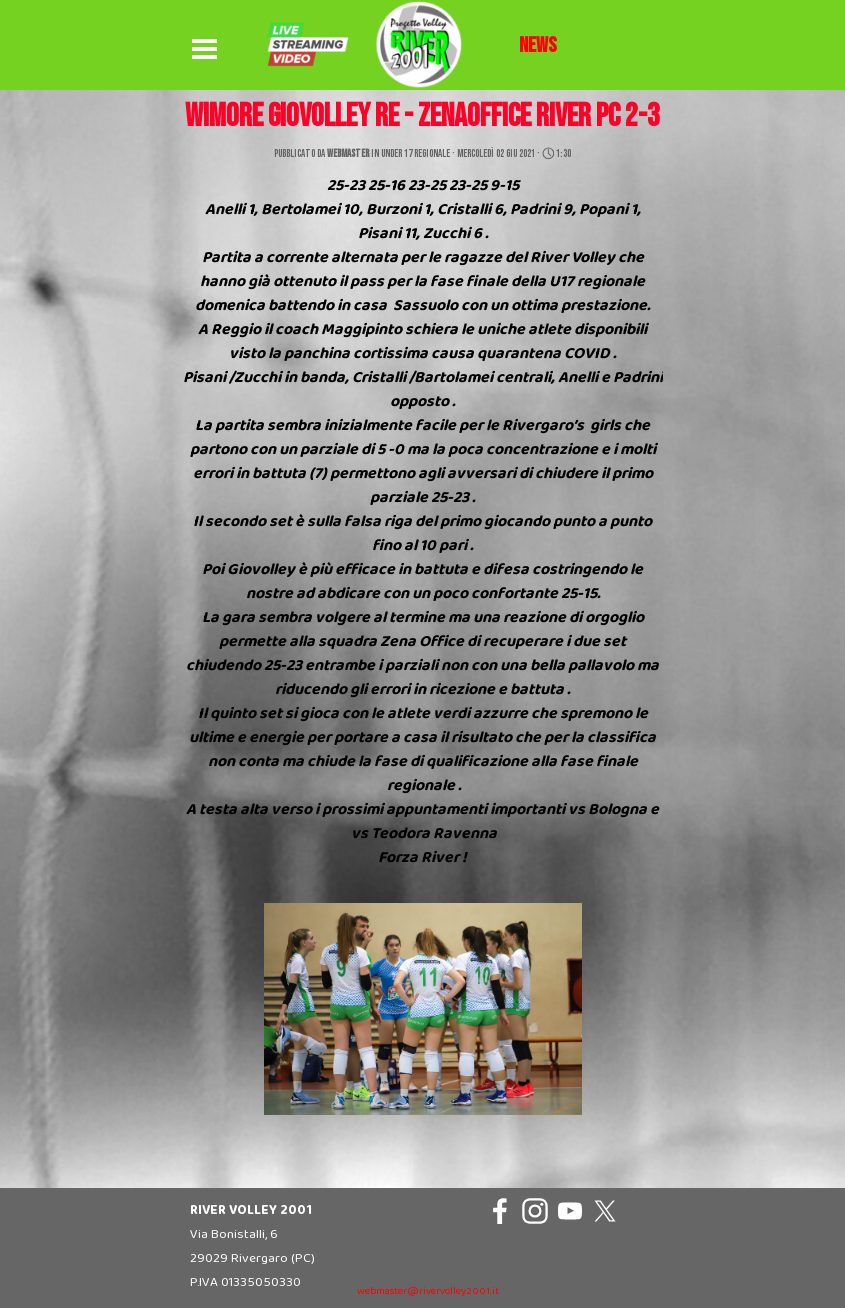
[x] (605, 1211)
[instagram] (535, 1211)
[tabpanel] (538, 46)
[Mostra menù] (205, 50)
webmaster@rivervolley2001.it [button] (428, 1291)
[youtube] (570, 1211)
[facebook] (500, 1211)
